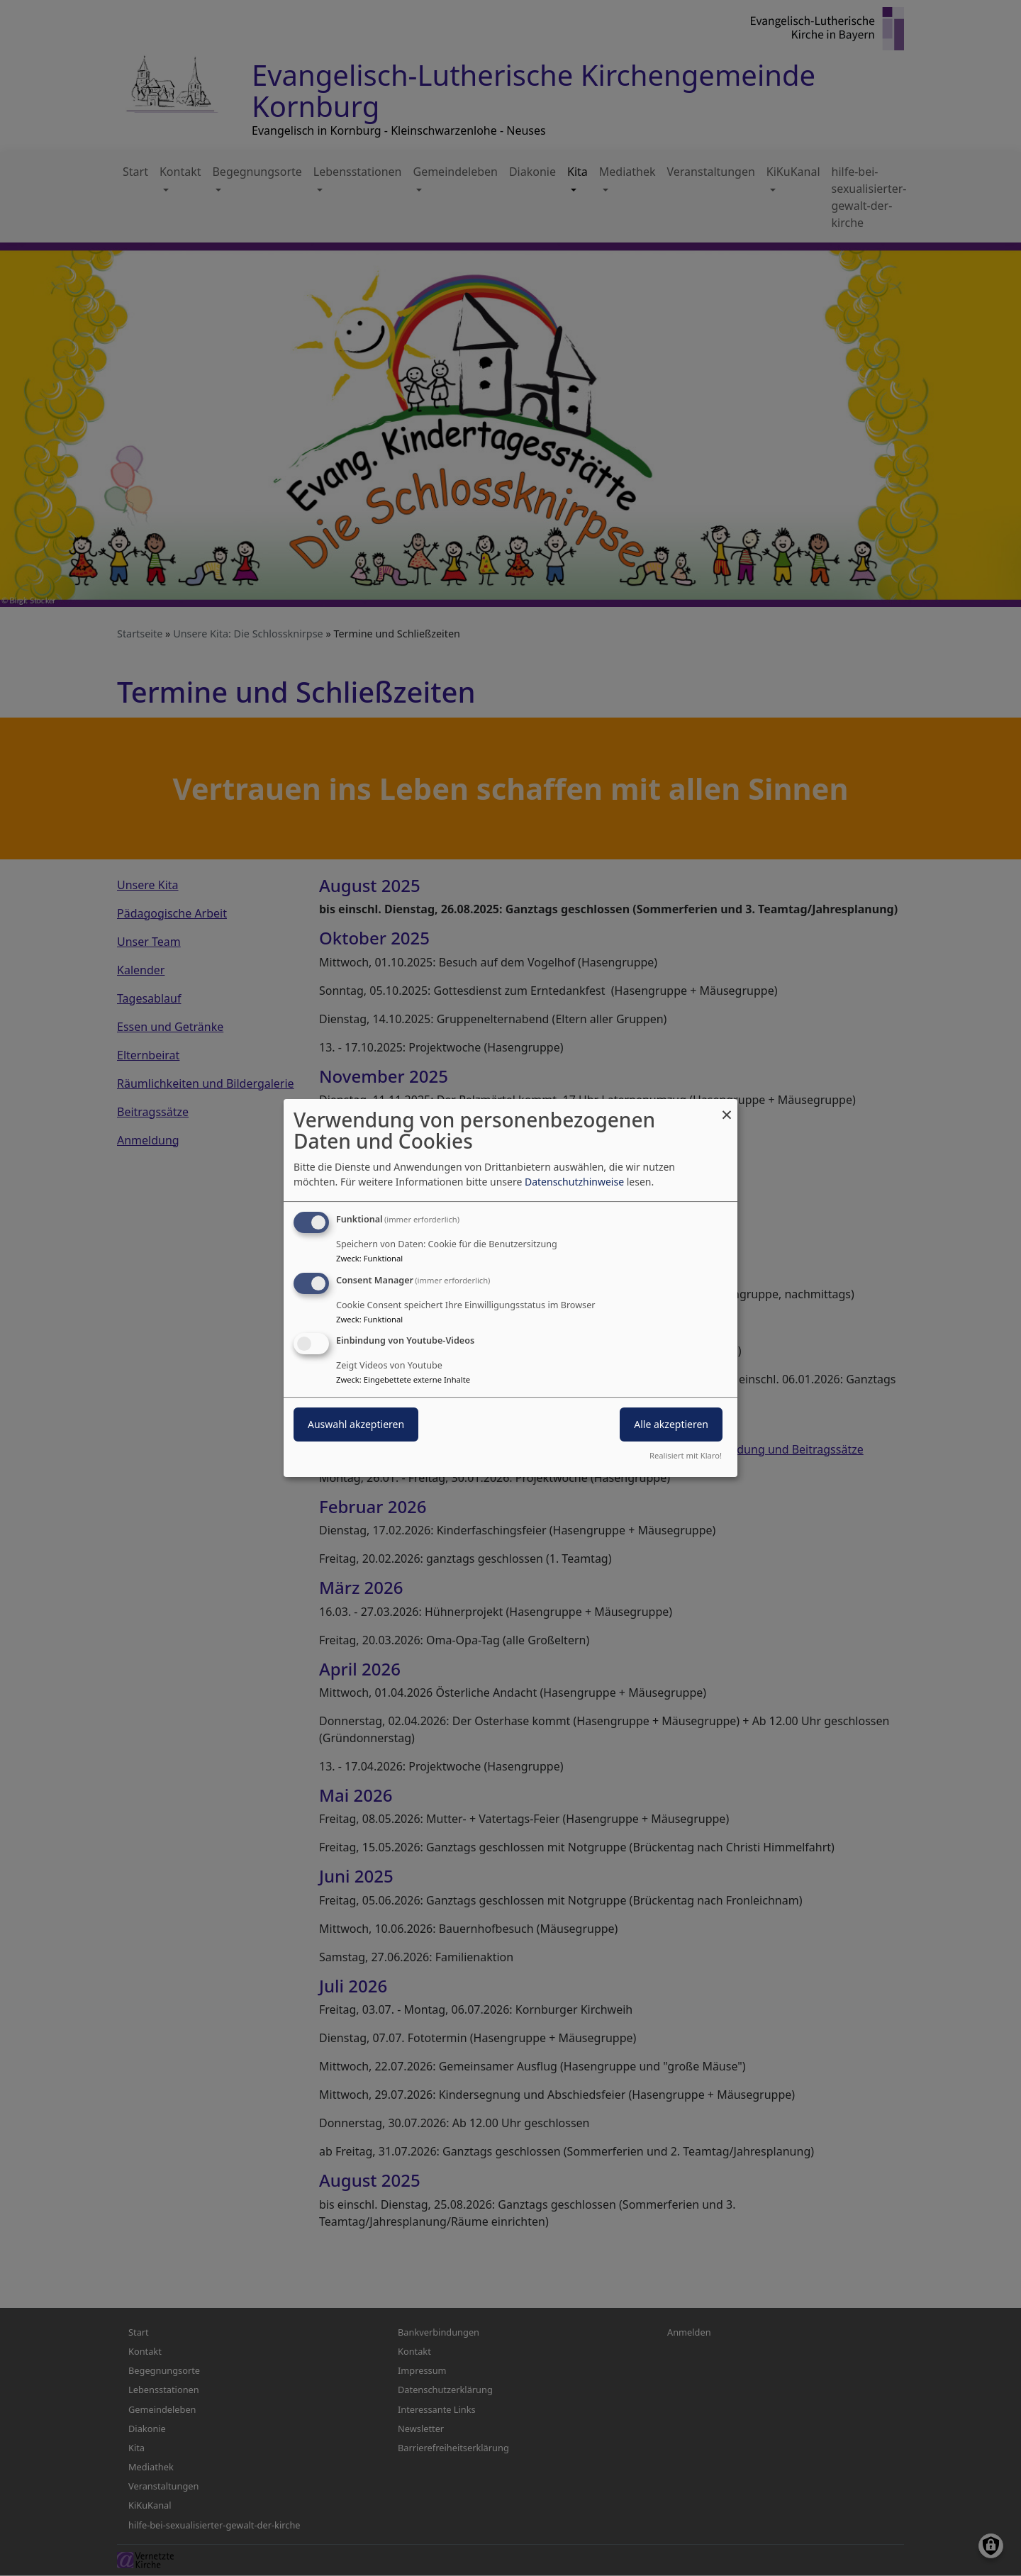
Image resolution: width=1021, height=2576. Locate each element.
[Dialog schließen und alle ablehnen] (726, 1108)
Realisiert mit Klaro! (685, 1455)
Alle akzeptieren (671, 1425)
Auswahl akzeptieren (356, 1425)
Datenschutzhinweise (574, 1181)
